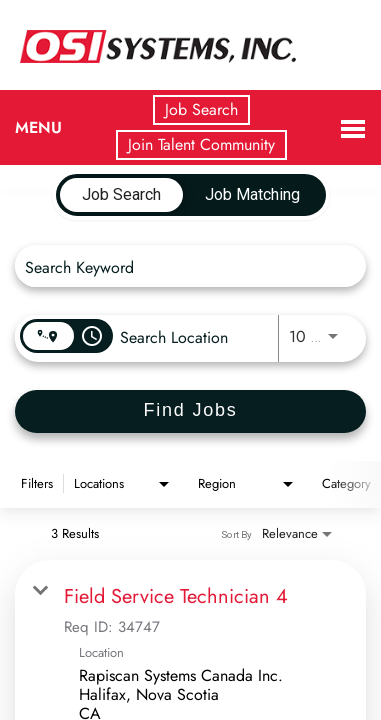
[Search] (190, 411)
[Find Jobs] (190, 411)
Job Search (201, 109)
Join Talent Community (201, 144)
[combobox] (180, 266)
